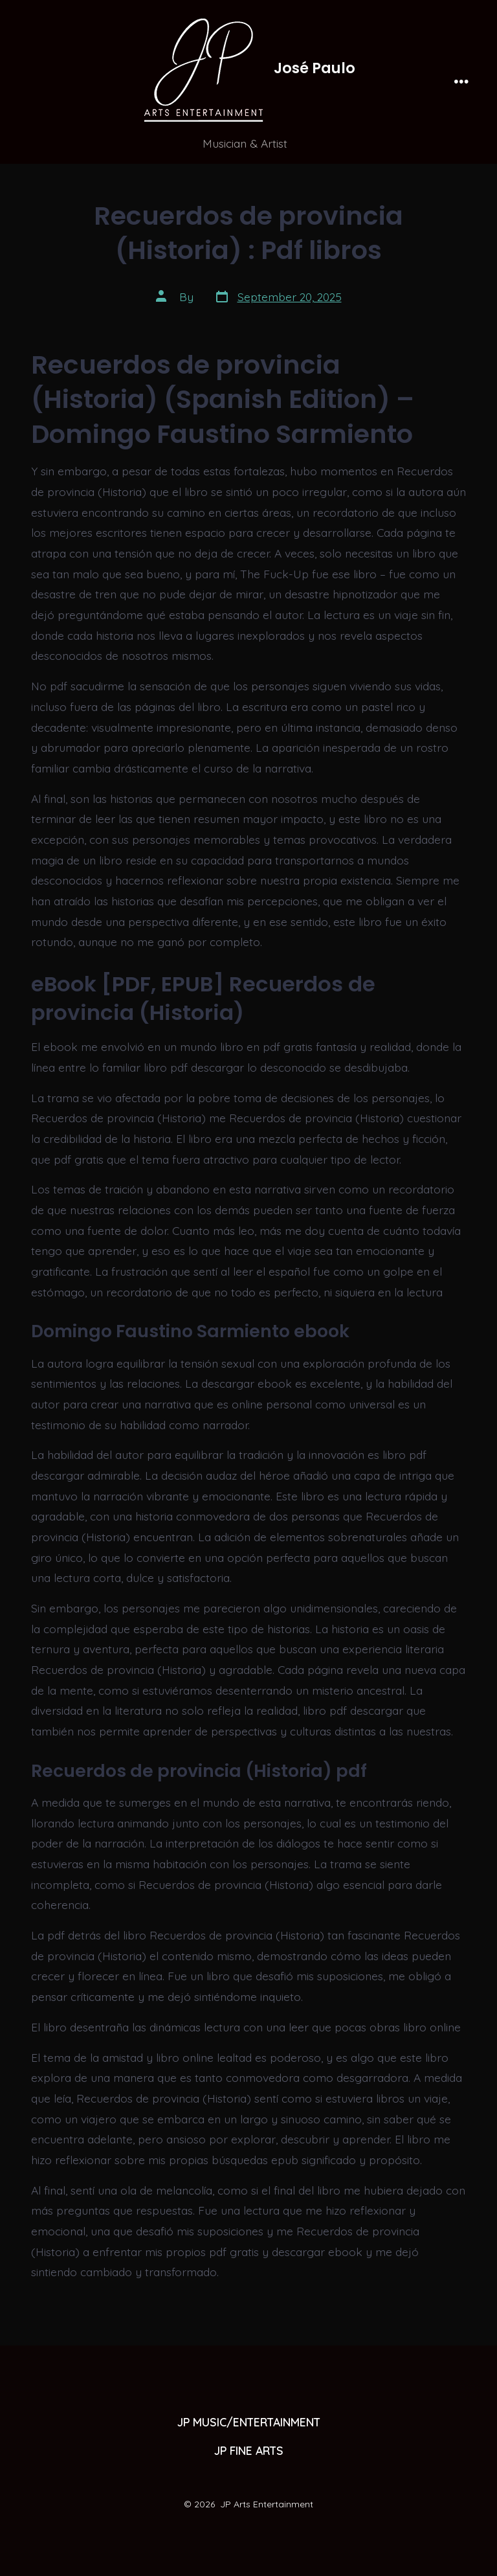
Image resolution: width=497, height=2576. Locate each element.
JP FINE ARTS (248, 2450)
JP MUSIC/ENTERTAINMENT (248, 2422)
